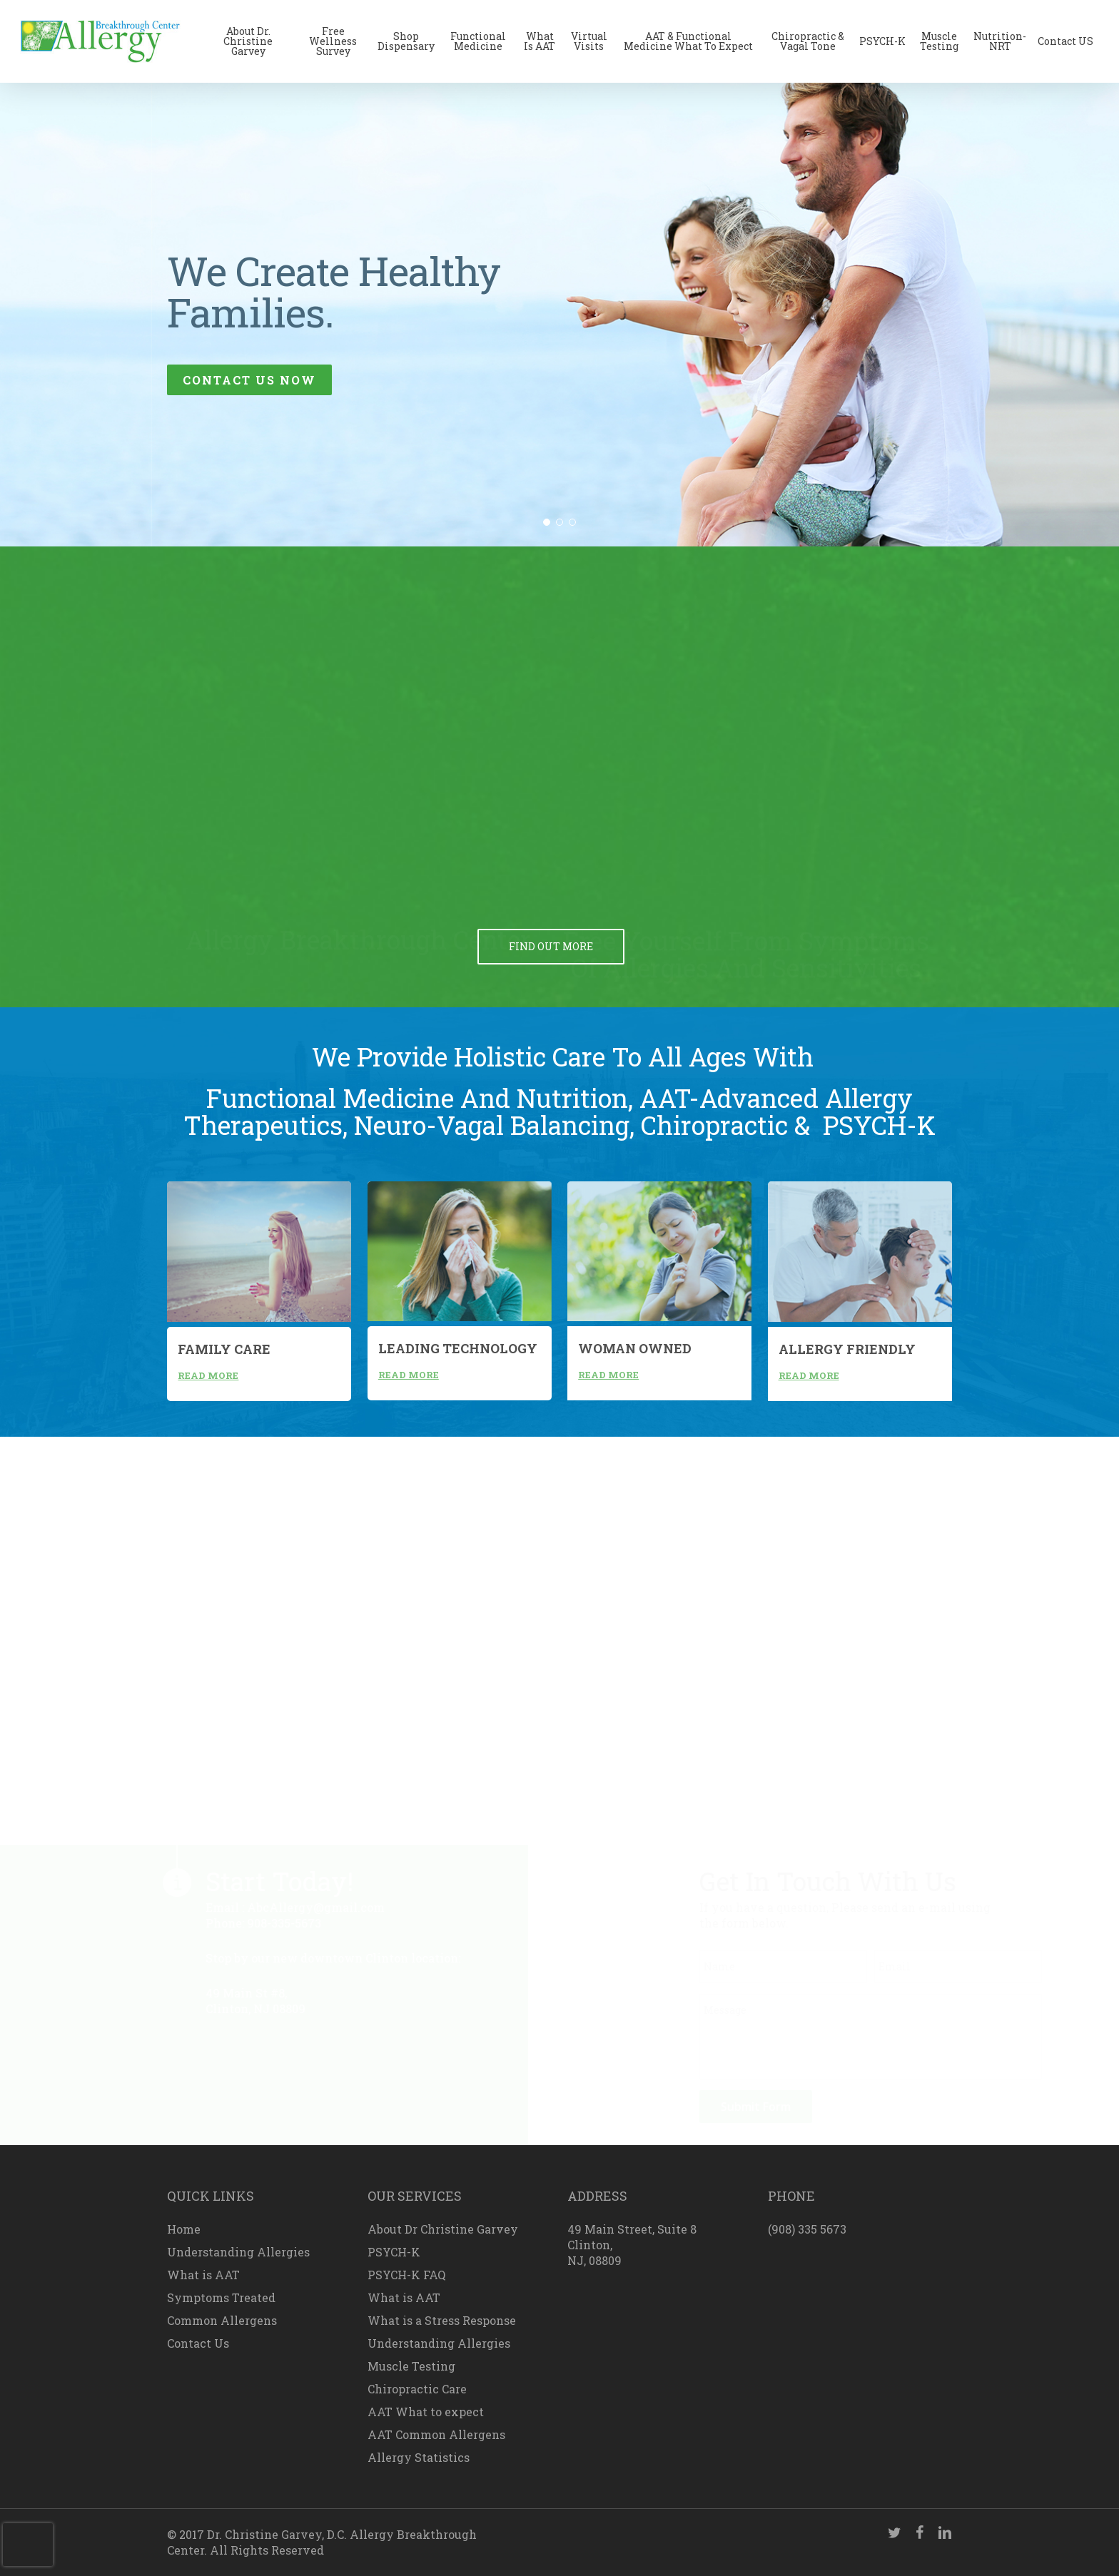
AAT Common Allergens (436, 2434)
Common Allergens (222, 2320)
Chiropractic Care (417, 2388)
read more (208, 1375)
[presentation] (28, 2544)
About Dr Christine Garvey (443, 2228)
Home (184, 2228)
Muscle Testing (411, 2365)
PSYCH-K (394, 2251)
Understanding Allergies (238, 2251)
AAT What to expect (426, 2411)
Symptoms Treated (221, 2297)
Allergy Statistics (419, 2457)
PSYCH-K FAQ (406, 2274)
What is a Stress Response (442, 2320)
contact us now (249, 379)
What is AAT (203, 2274)
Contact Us (198, 2343)
